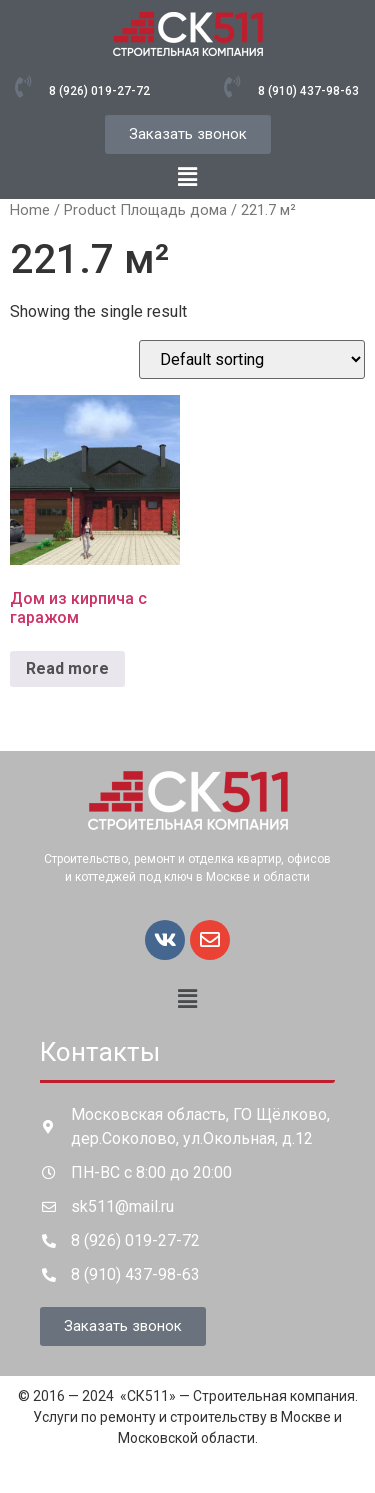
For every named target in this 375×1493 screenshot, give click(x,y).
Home (30, 210)
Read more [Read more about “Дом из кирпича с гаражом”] (67, 668)
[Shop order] (252, 359)
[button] (187, 177)
